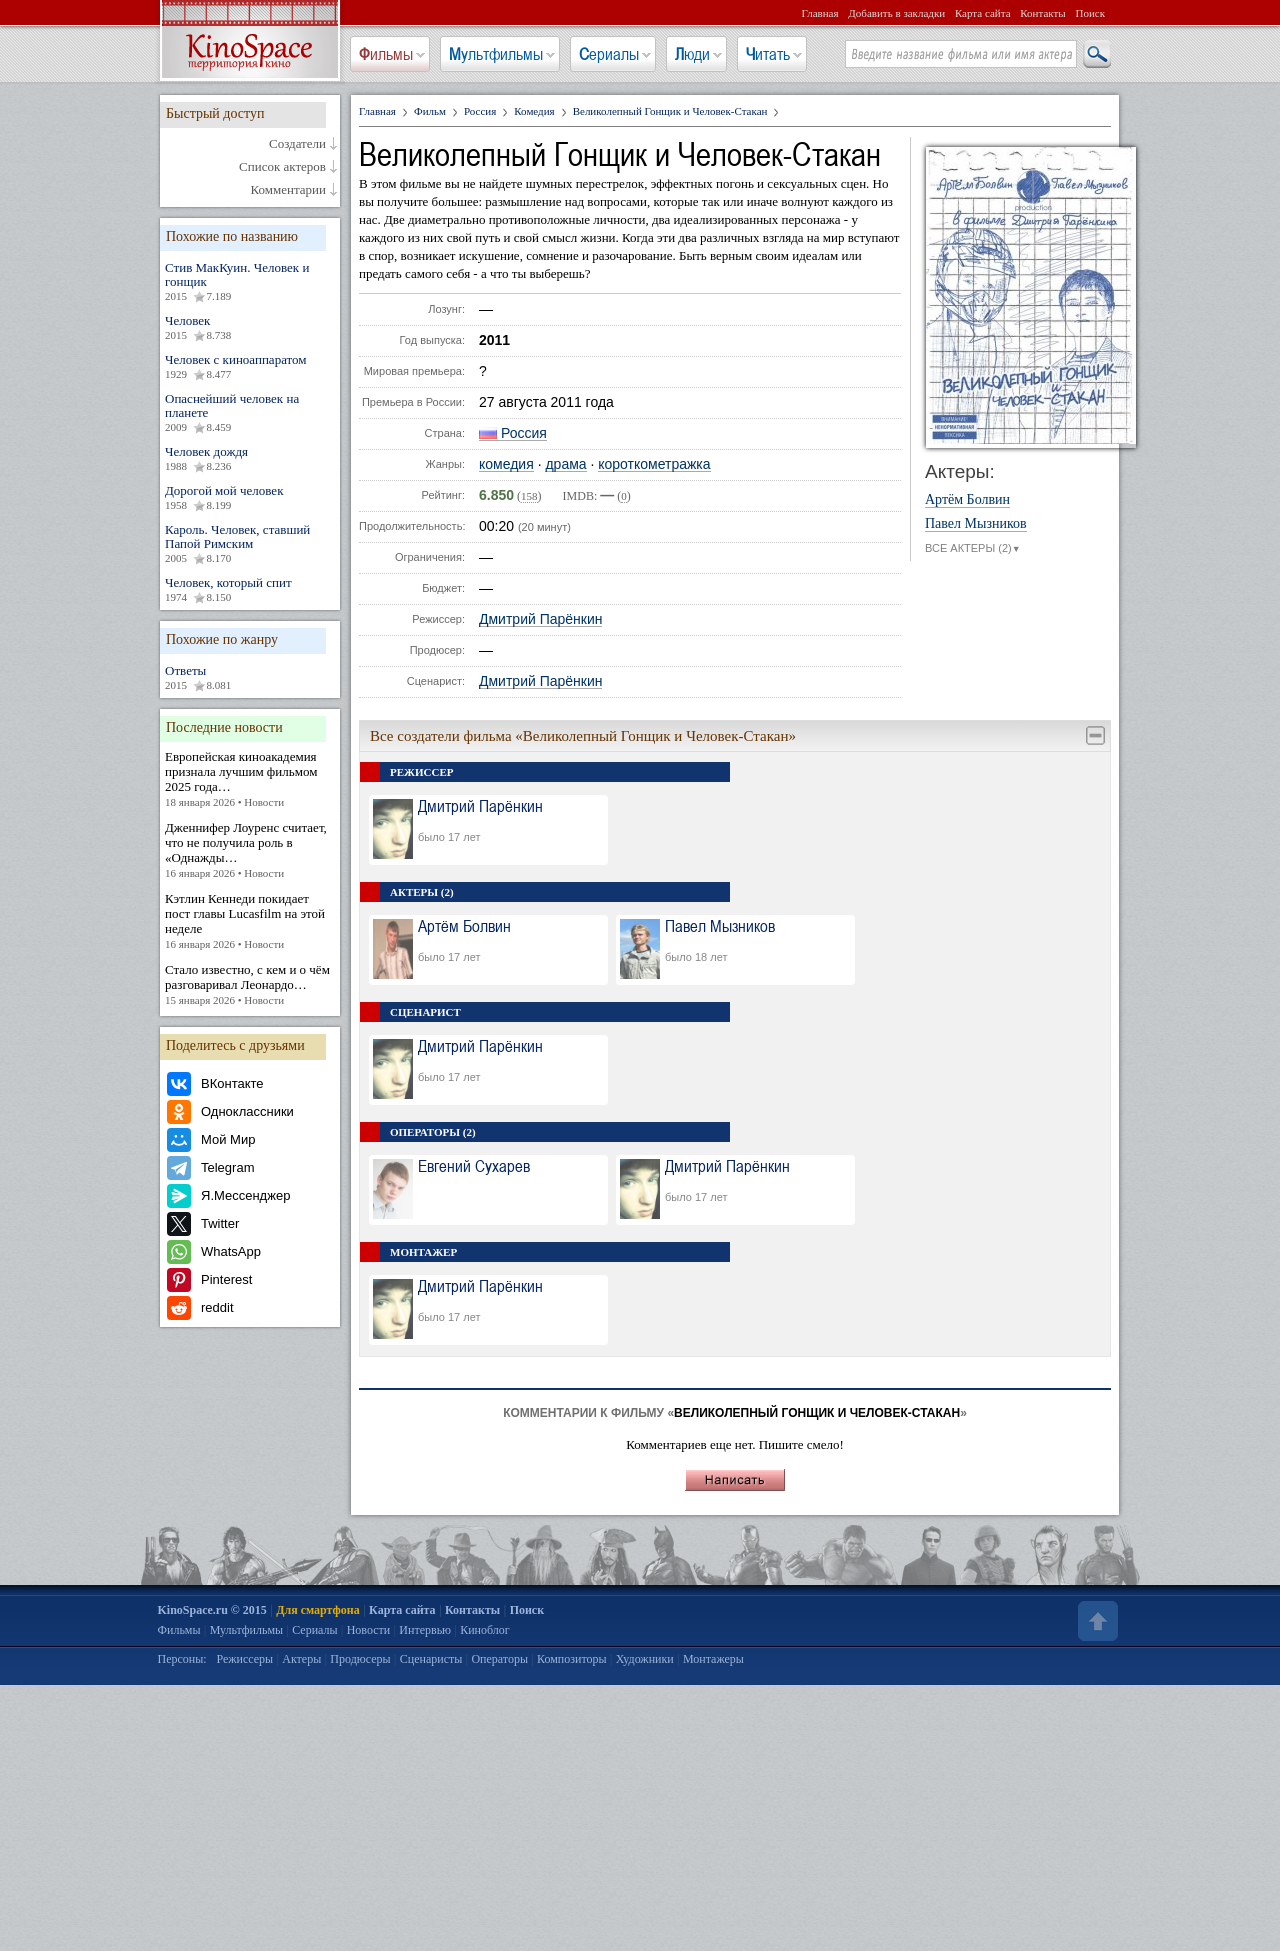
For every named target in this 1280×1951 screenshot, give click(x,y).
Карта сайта (983, 13)
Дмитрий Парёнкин (540, 619)
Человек (250, 328)
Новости (369, 1630)
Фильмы (386, 54)
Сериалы (609, 54)
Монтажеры (713, 1659)
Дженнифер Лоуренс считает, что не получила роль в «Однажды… (250, 850)
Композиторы (572, 1659)
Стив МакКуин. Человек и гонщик (250, 282)
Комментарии (288, 190)
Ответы (250, 678)
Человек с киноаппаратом (250, 367)
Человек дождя (250, 459)
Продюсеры (360, 1659)
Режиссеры (244, 1659)
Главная (820, 13)
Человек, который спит (250, 590)
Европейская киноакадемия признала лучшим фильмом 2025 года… (250, 779)
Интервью (425, 1630)
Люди (692, 54)
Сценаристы (431, 1659)
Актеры (301, 1659)
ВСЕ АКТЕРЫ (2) (973, 549)
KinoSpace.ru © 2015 (212, 1610)
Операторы (499, 1659)
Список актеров (282, 167)
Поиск (1090, 13)
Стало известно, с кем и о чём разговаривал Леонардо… (250, 985)
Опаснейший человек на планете (250, 413)
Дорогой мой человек (250, 498)
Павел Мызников (976, 524)
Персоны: (182, 1659)
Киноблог (485, 1630)
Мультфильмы (496, 54)
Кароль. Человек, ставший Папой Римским (250, 544)
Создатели (297, 144)
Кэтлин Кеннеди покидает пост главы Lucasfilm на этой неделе (250, 921)
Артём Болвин (967, 500)
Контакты (1042, 13)
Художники (645, 1659)
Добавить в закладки (896, 13)
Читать (768, 54)
